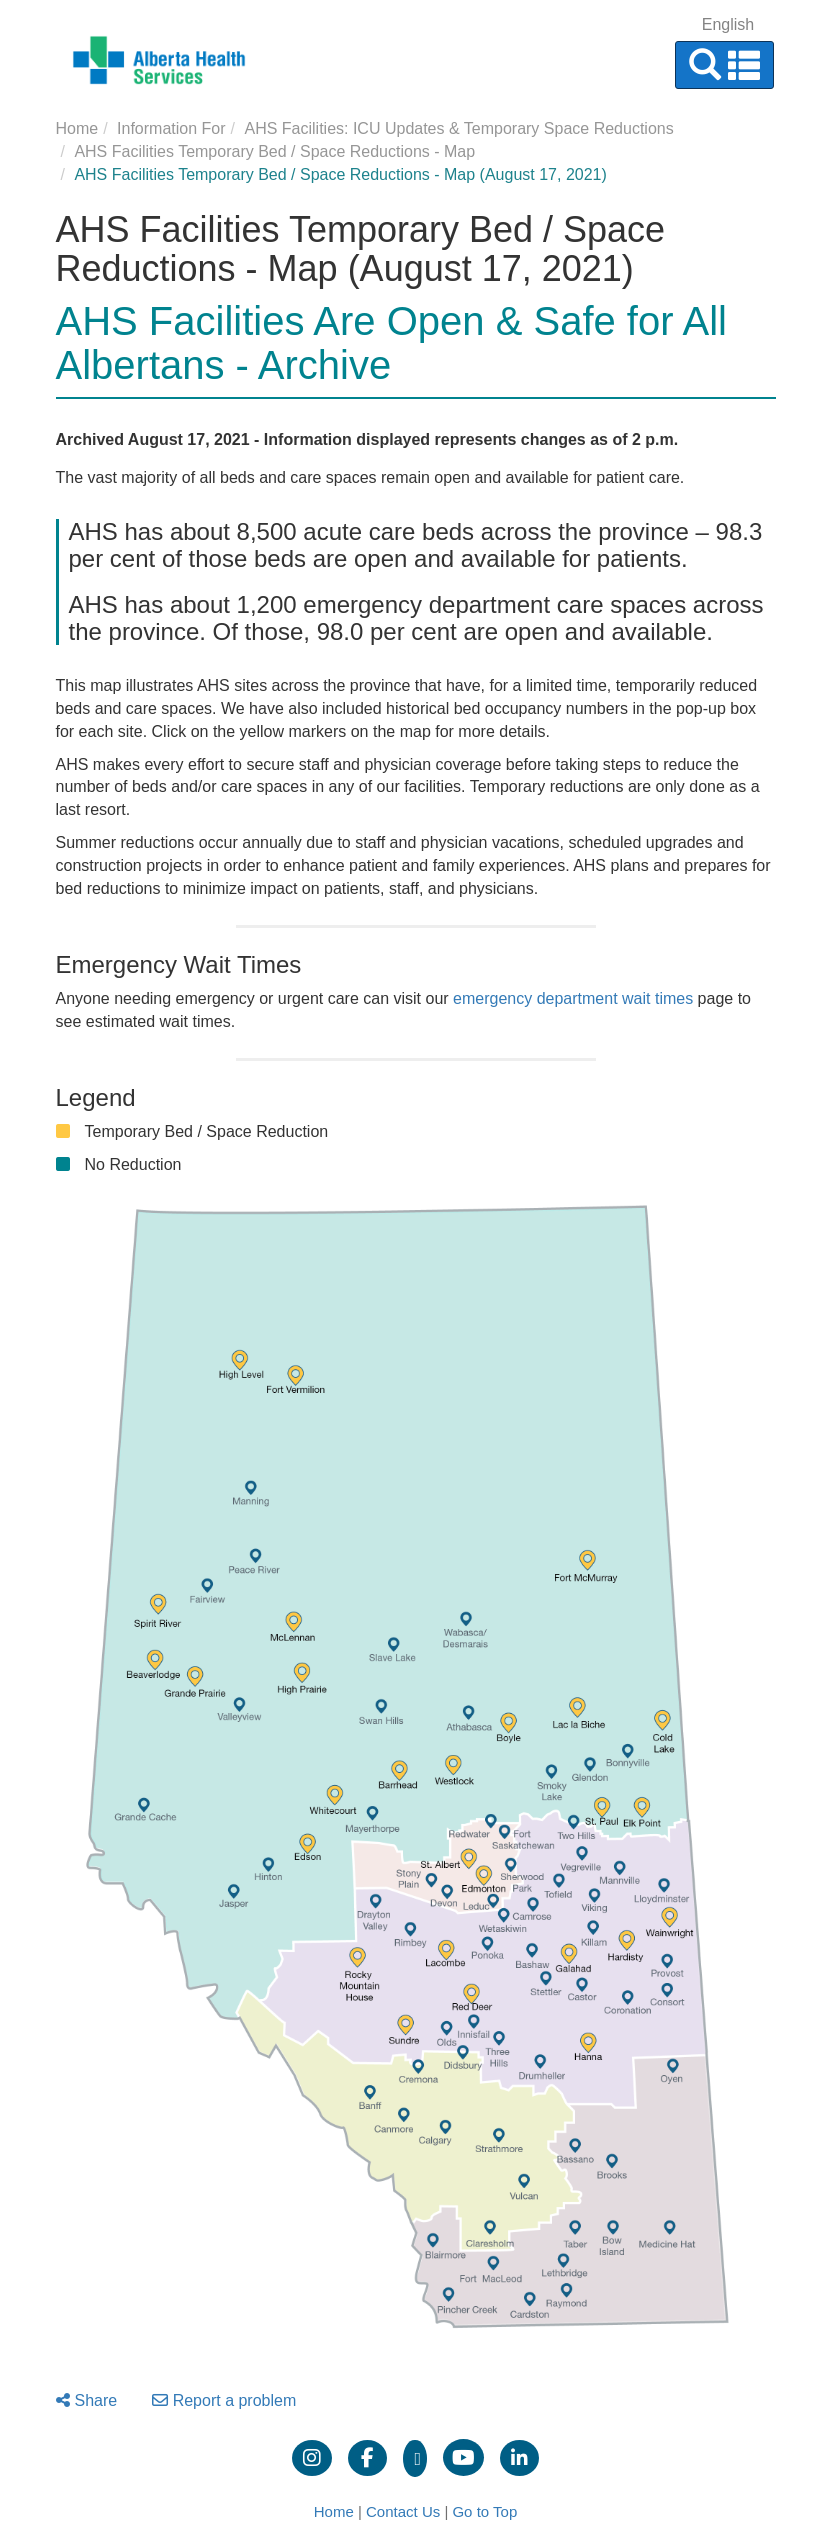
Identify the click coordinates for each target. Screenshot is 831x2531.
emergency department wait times (573, 998)
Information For (171, 128)
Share (87, 2400)
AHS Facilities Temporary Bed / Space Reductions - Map (274, 151)
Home (77, 128)
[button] (724, 65)
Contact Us (403, 2511)
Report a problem (224, 2400)
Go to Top (484, 2511)
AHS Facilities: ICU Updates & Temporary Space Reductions (458, 128)
